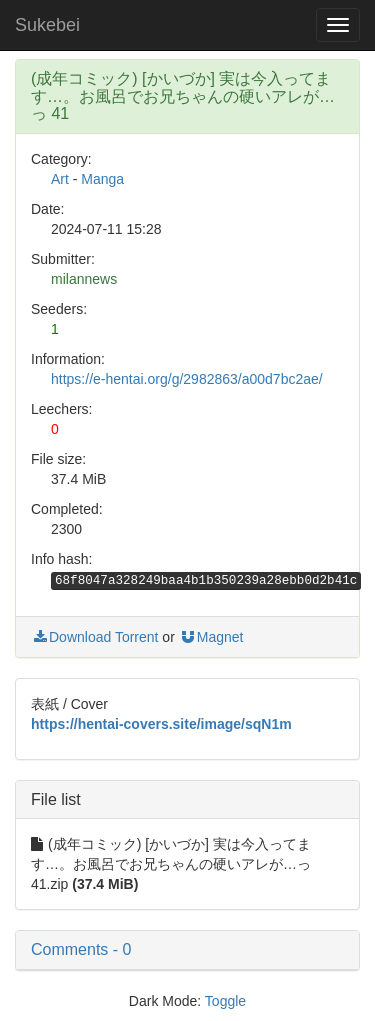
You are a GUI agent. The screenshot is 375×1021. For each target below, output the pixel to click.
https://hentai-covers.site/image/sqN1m (161, 724)
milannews (84, 279)
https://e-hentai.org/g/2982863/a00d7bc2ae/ (187, 379)
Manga (102, 179)
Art (60, 179)
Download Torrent (94, 637)
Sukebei (47, 25)
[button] (187, 950)
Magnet (211, 637)
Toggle (225, 1001)
